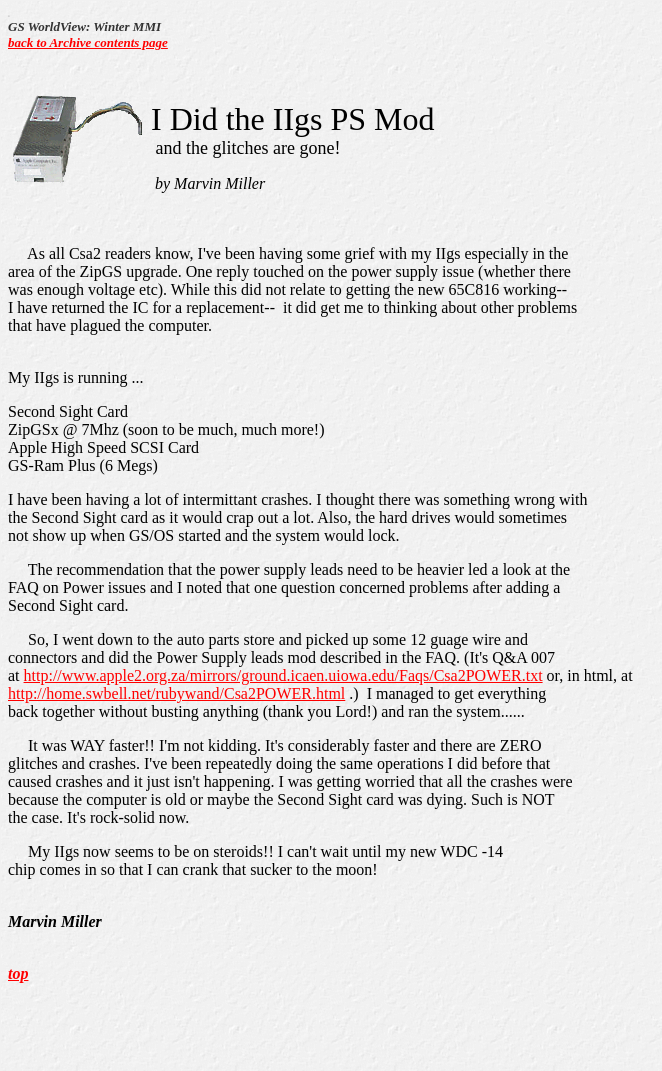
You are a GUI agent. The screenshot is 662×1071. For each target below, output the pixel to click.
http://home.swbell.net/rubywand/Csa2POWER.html (176, 693)
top (18, 973)
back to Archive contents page (88, 42)
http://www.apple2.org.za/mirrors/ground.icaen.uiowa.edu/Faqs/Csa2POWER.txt (283, 675)
